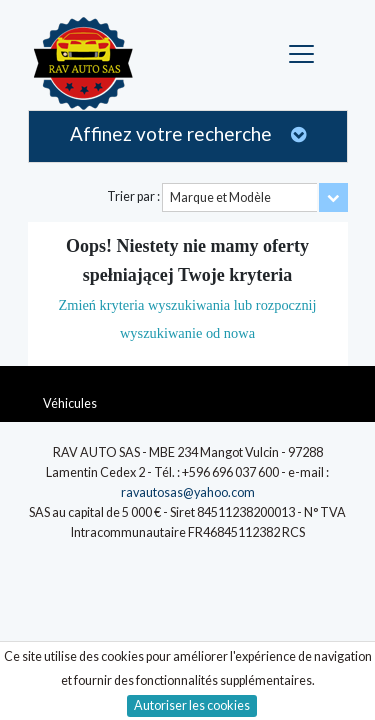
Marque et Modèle (220, 197)
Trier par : (133, 196)
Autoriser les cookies (192, 705)
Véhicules (70, 403)
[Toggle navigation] (305, 55)
